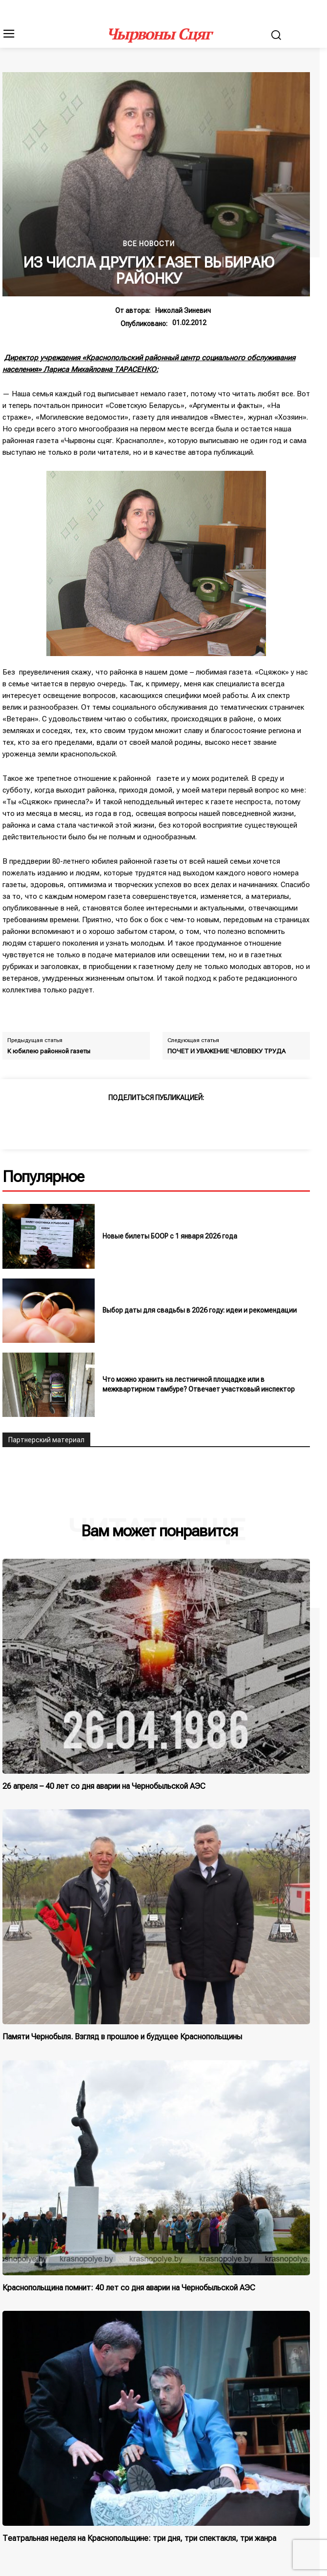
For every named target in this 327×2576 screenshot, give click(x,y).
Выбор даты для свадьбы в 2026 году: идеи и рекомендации (199, 1310)
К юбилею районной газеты (48, 1051)
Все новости (149, 243)
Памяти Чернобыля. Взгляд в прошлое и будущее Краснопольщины (122, 2036)
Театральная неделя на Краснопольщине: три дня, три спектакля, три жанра (139, 2538)
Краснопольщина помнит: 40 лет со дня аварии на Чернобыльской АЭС (128, 2287)
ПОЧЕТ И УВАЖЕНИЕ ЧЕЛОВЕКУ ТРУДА (226, 1051)
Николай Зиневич (183, 310)
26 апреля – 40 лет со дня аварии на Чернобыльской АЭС (103, 1786)
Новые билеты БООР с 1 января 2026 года (169, 1236)
